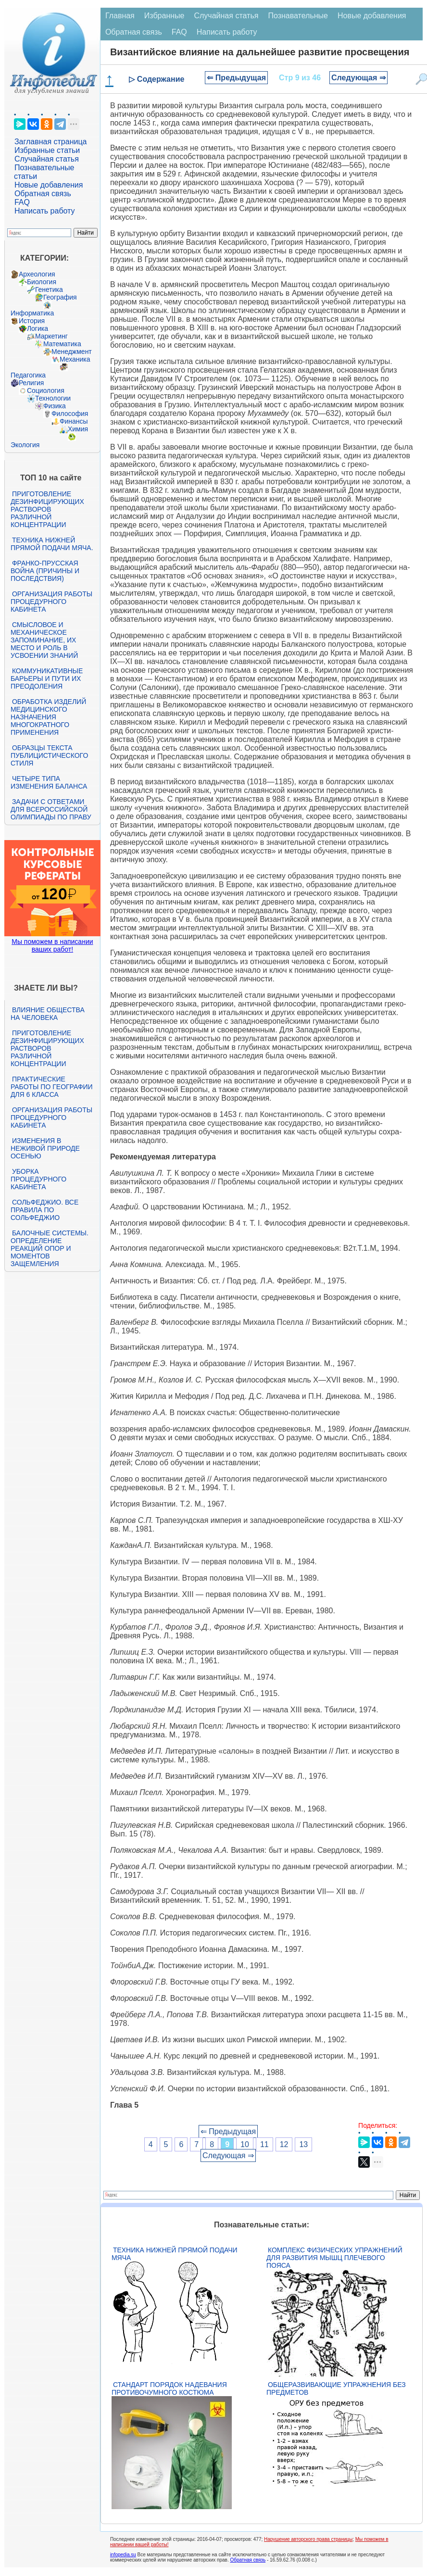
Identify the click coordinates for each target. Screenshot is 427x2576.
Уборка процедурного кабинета (38, 1179)
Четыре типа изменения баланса (49, 782)
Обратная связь (42, 193)
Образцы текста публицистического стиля (49, 755)
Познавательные (298, 16)
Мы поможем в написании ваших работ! (52, 945)
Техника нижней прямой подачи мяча (175, 2254)
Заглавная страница (50, 142)
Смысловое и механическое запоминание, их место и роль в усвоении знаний (44, 640)
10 (244, 2144)
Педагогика (28, 375)
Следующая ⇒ (358, 78)
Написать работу (44, 211)
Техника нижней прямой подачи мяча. (52, 544)
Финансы (74, 421)
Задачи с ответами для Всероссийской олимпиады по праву (51, 809)
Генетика (49, 289)
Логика (37, 328)
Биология (41, 282)
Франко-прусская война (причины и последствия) (45, 570)
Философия (69, 413)
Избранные (164, 16)
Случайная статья (46, 159)
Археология (37, 274)
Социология (45, 390)
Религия (31, 383)
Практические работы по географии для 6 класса (52, 1086)
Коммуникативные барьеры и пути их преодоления (47, 678)
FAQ (22, 202)
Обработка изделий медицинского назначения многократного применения (48, 717)
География (60, 297)
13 (303, 2144)
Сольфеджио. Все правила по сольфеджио (44, 1209)
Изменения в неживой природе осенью (45, 1148)
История (32, 321)
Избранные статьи (47, 150)
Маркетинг (51, 336)
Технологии (53, 398)
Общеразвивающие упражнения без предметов (336, 2388)
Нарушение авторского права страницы (308, 2539)
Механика (75, 359)
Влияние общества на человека (48, 1013)
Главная (120, 16)
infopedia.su (123, 2554)
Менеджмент (71, 351)
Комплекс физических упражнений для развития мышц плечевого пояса (334, 2257)
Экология (25, 445)
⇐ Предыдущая (236, 78)
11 (264, 2144)
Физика (54, 406)
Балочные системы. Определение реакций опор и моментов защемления (49, 1248)
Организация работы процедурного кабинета (51, 601)
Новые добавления (48, 185)
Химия (78, 429)
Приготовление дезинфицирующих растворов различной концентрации (47, 509)
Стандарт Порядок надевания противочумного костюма (169, 2388)
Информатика (32, 313)
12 (284, 2144)
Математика (62, 344)
